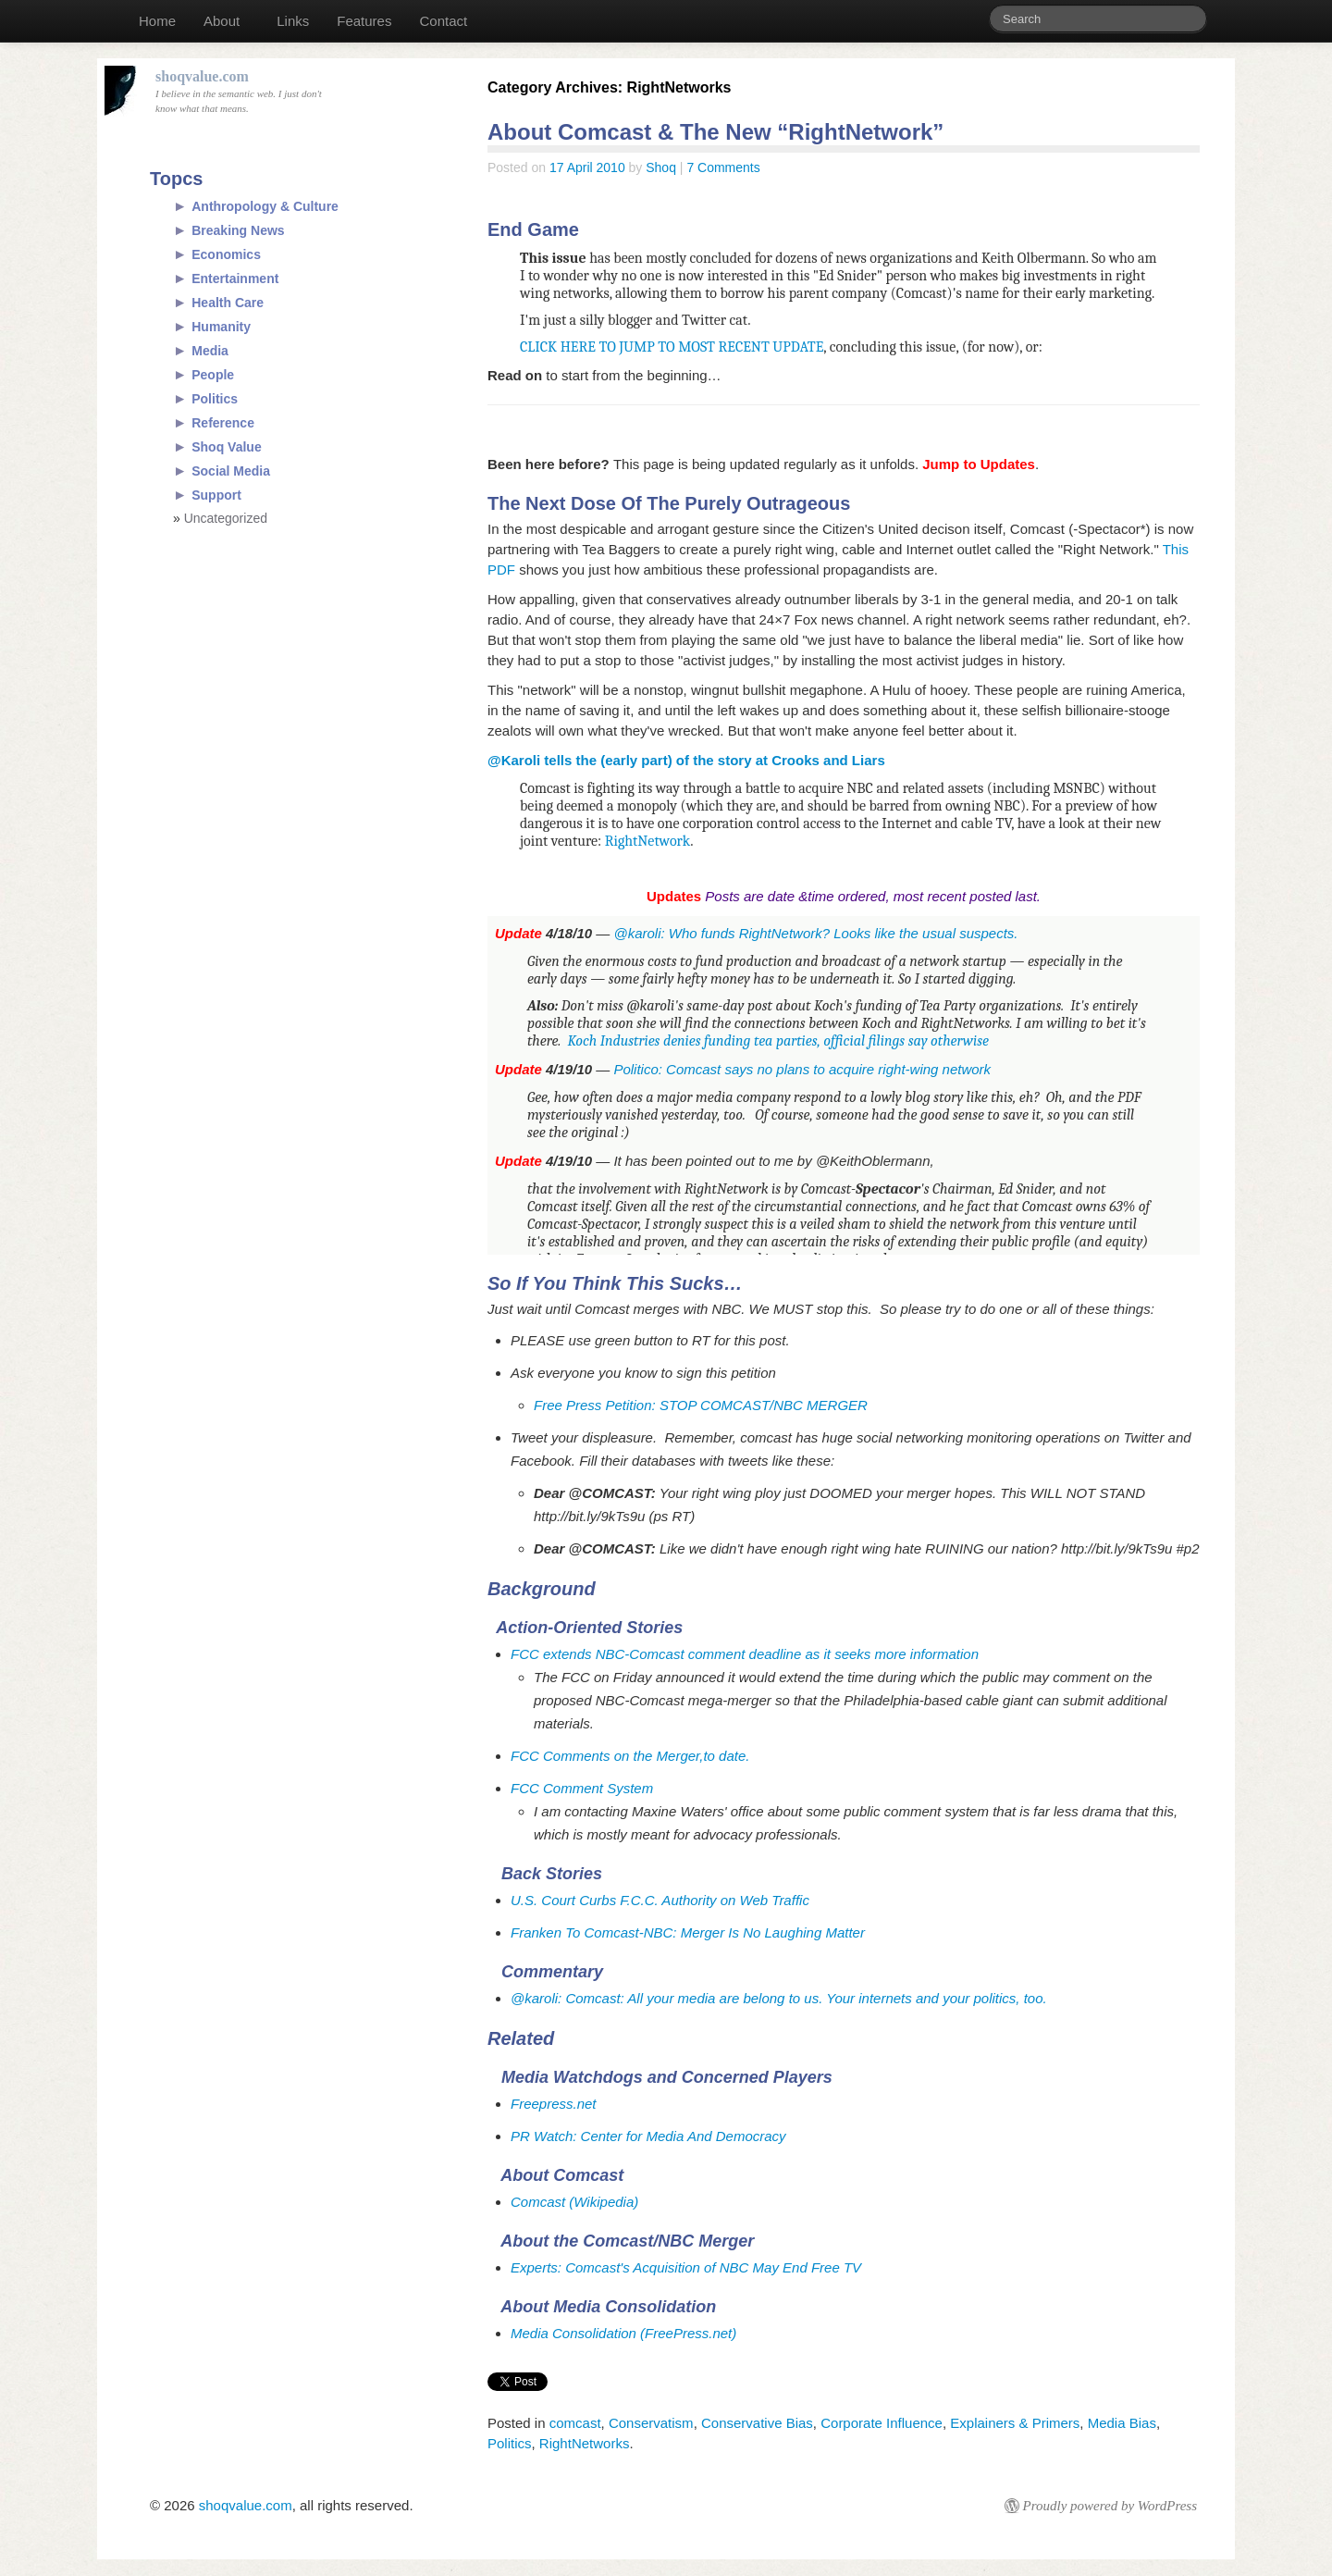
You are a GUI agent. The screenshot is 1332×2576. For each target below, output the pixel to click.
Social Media (230, 471)
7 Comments (722, 167)
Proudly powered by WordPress (1110, 2505)
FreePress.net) (690, 2333)
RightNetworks (584, 2443)
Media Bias (1122, 2423)
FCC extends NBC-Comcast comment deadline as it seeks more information (745, 1654)
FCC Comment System (582, 1788)
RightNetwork (648, 841)
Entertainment (234, 278)
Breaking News (237, 230)
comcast (575, 2423)
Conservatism (651, 2423)
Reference (222, 422)
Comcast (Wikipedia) (574, 2202)
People (212, 374)
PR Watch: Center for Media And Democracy (648, 2136)
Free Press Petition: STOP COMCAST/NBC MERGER (701, 1405)
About (222, 21)
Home (157, 21)
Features (364, 21)
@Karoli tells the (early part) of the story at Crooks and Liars (686, 760)
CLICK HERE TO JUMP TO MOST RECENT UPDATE (671, 347)
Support (216, 495)
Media (209, 350)
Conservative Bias (757, 2423)
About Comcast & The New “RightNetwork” (715, 131)
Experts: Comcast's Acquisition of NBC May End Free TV (686, 2267)
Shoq (661, 167)
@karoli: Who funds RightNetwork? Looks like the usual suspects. (815, 933)
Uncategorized (225, 518)
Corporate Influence (881, 2423)
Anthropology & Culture (265, 206)
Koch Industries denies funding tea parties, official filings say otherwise (778, 1041)
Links (293, 21)
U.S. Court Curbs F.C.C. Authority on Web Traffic (660, 1900)
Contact (443, 21)
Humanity (221, 326)
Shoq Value (226, 447)
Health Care (227, 302)
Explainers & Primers (1014, 2423)
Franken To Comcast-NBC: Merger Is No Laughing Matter (688, 1932)
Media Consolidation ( (578, 2333)
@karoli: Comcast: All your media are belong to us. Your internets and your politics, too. (779, 1998)
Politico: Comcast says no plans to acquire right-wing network (802, 1069)
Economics (226, 254)
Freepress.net (554, 2104)
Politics (509, 2443)
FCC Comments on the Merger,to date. (630, 1756)
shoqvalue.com (245, 2505)
